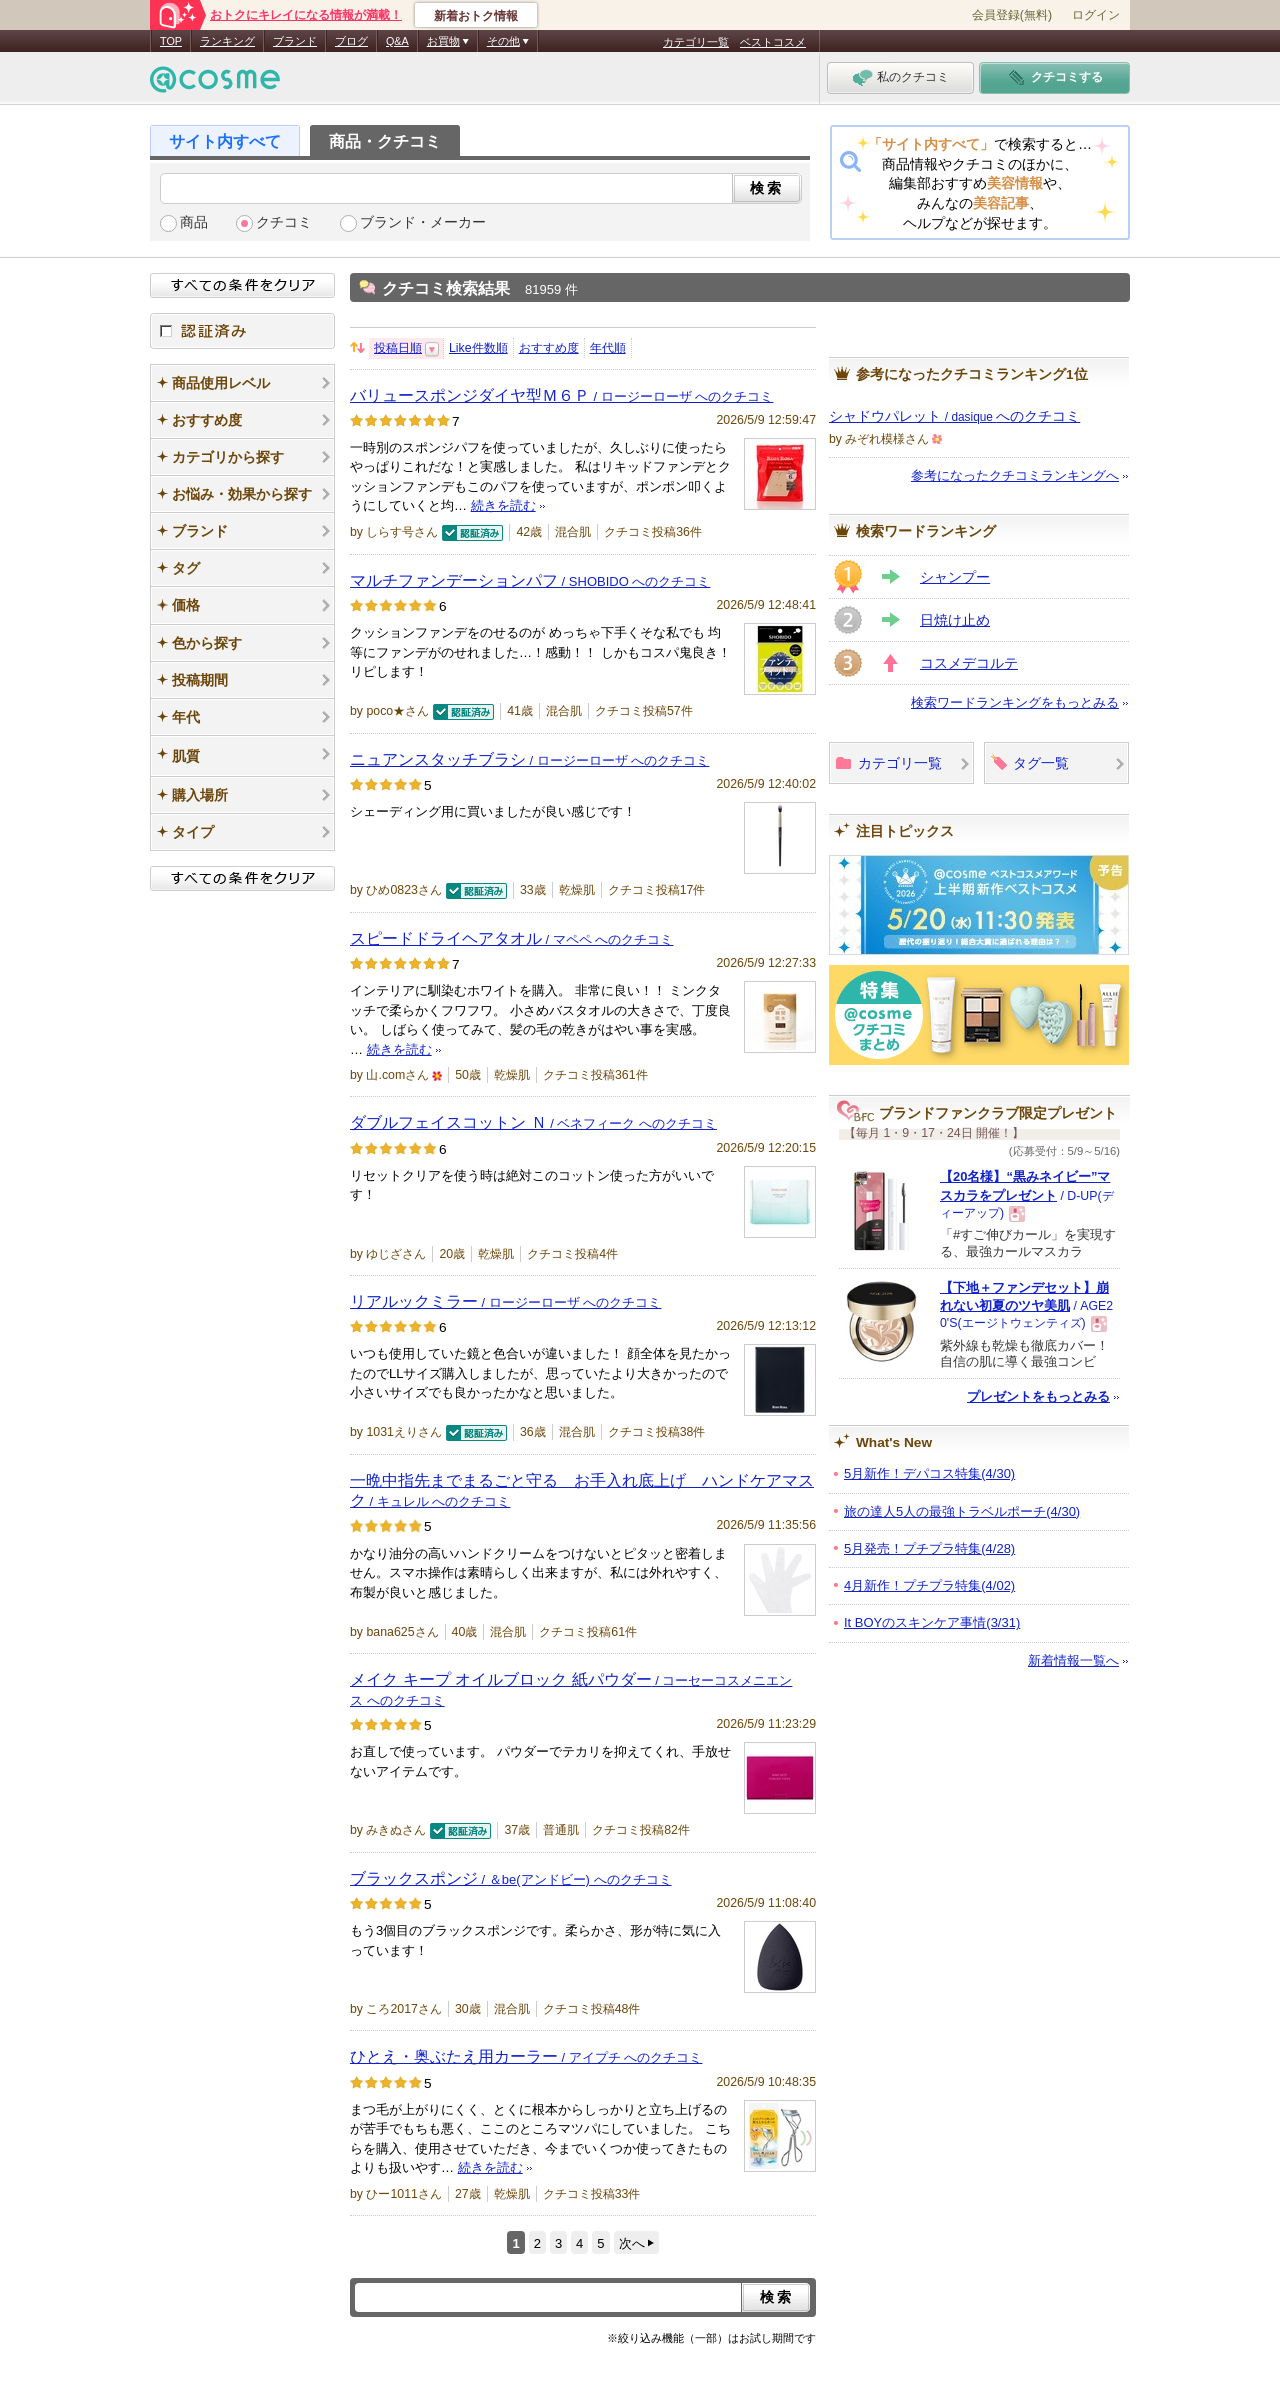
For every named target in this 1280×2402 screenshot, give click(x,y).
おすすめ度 (549, 348)
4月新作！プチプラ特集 (929, 1585)
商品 (194, 222)
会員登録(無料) (1012, 15)
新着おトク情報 (476, 16)
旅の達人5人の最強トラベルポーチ (962, 1511)
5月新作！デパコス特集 (929, 1473)
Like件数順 (478, 348)
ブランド (295, 41)
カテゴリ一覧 (696, 42)
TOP (171, 41)
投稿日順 (398, 348)
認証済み (242, 331)
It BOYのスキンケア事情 (932, 1622)
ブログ (351, 41)
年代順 (608, 348)
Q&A (397, 41)
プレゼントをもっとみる (1038, 1396)
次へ (632, 2243)
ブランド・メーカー (423, 222)
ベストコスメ (773, 42)
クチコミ (284, 222)
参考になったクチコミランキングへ (1015, 475)
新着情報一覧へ (1073, 1660)
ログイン (1096, 15)
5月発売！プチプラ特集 (929, 1548)
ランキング (227, 41)
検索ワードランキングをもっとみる (1015, 702)
